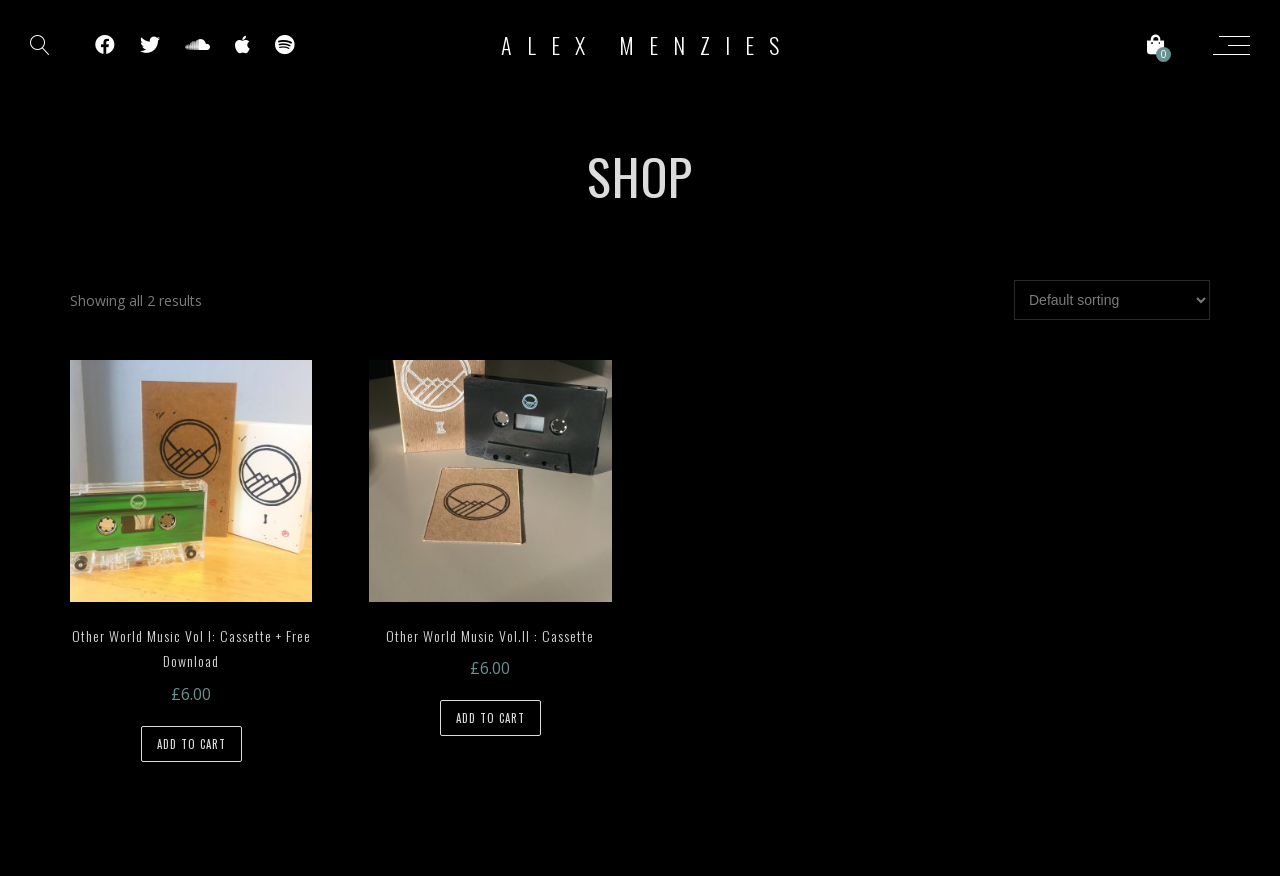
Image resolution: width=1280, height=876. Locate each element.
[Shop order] (1112, 300)
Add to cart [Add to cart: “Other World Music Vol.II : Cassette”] (490, 718)
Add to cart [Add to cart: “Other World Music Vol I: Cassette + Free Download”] (191, 744)
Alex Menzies (647, 45)
